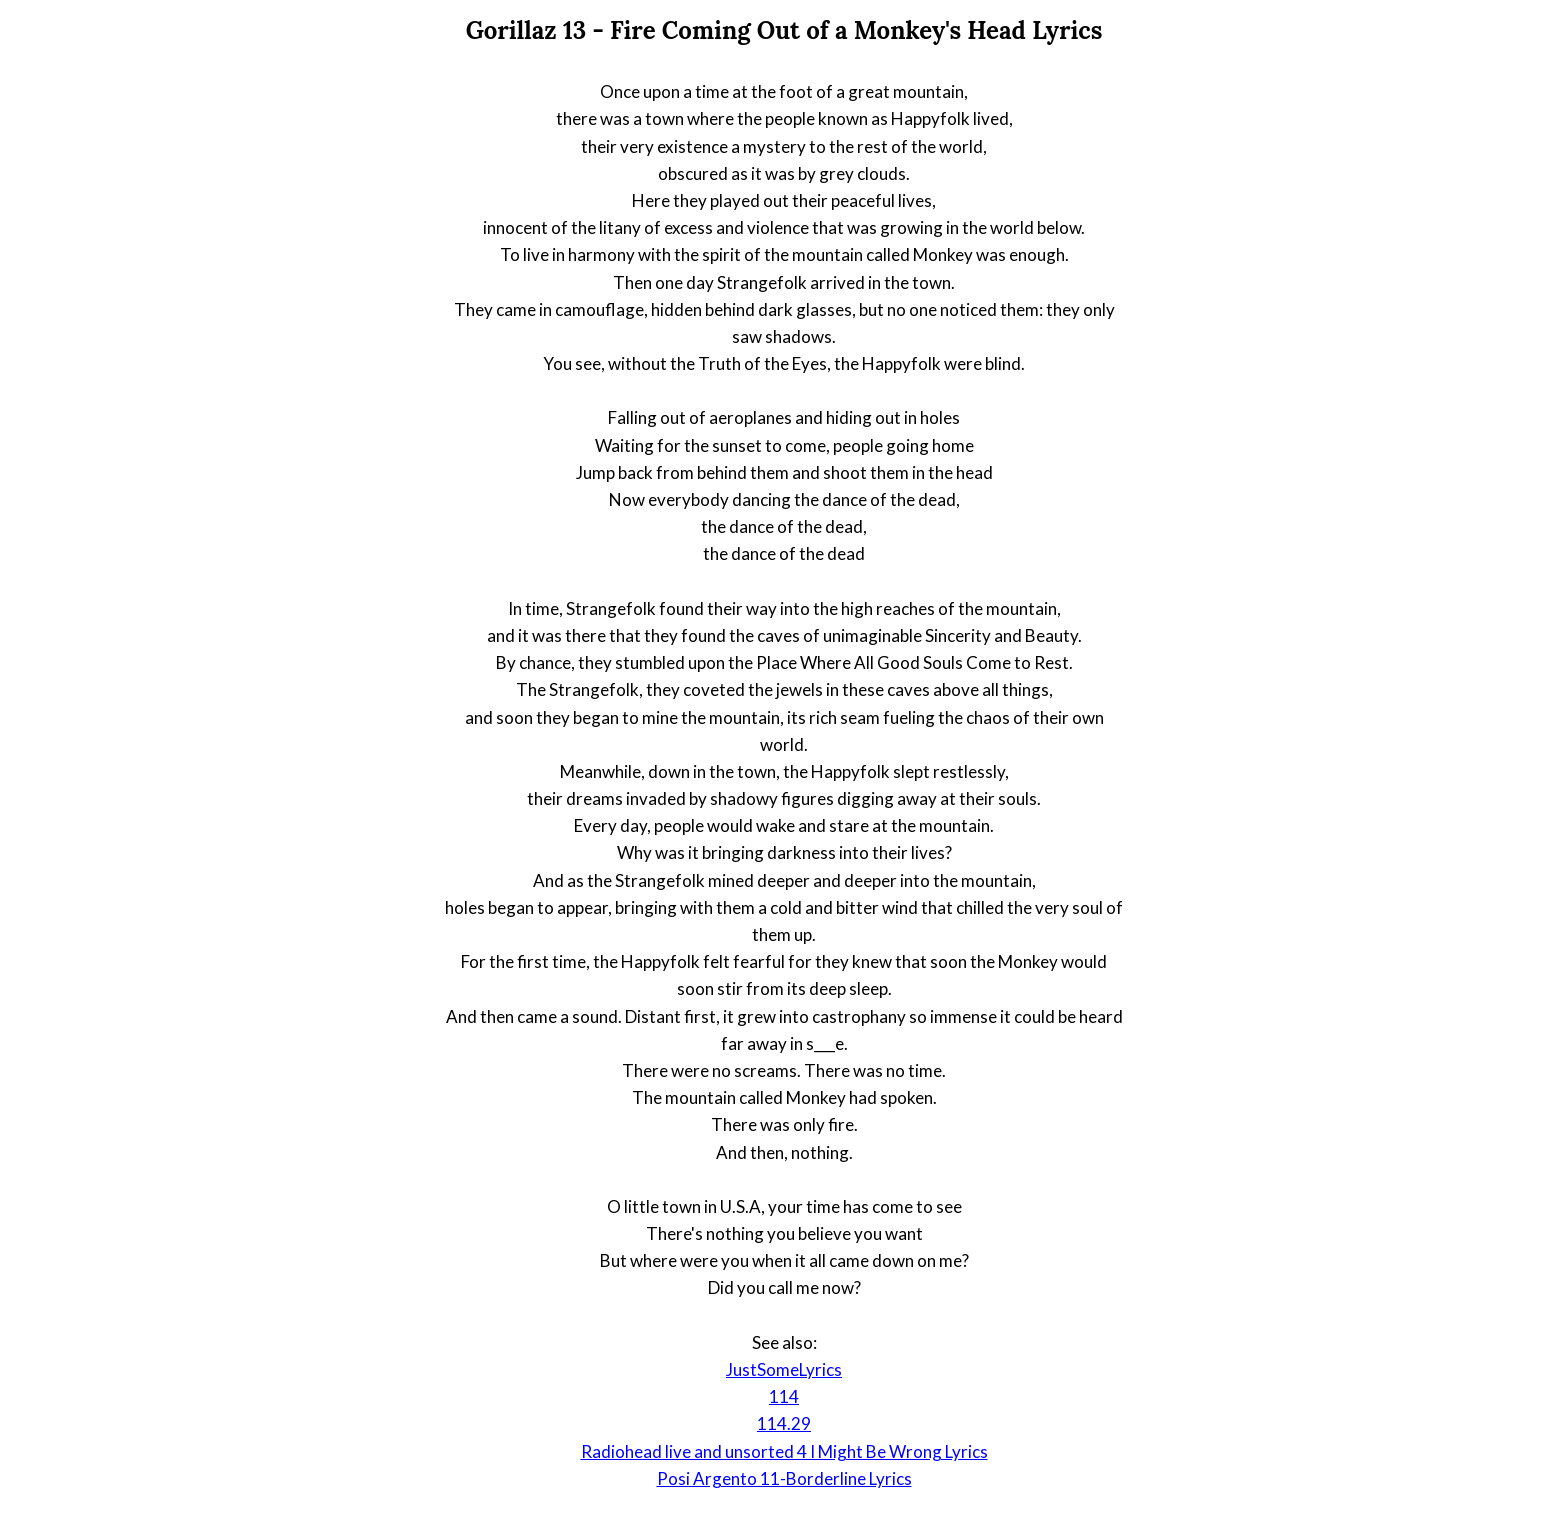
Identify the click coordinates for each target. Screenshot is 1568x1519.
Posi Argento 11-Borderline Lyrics (784, 1478)
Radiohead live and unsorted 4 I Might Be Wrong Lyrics (784, 1451)
